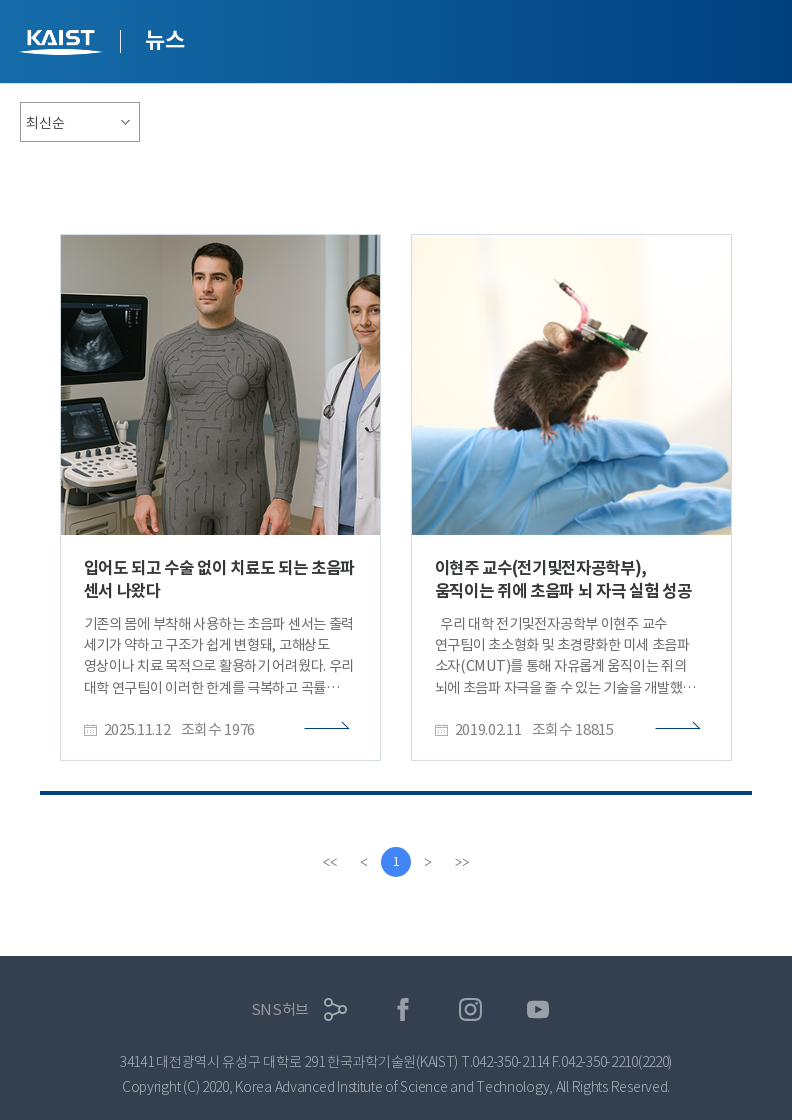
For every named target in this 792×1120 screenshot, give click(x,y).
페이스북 (403, 1009)
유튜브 (538, 1009)
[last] (462, 862)
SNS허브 (280, 1009)
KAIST (63, 44)
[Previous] (364, 862)
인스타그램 (470, 1009)
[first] (330, 862)
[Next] (428, 862)
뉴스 (164, 40)
